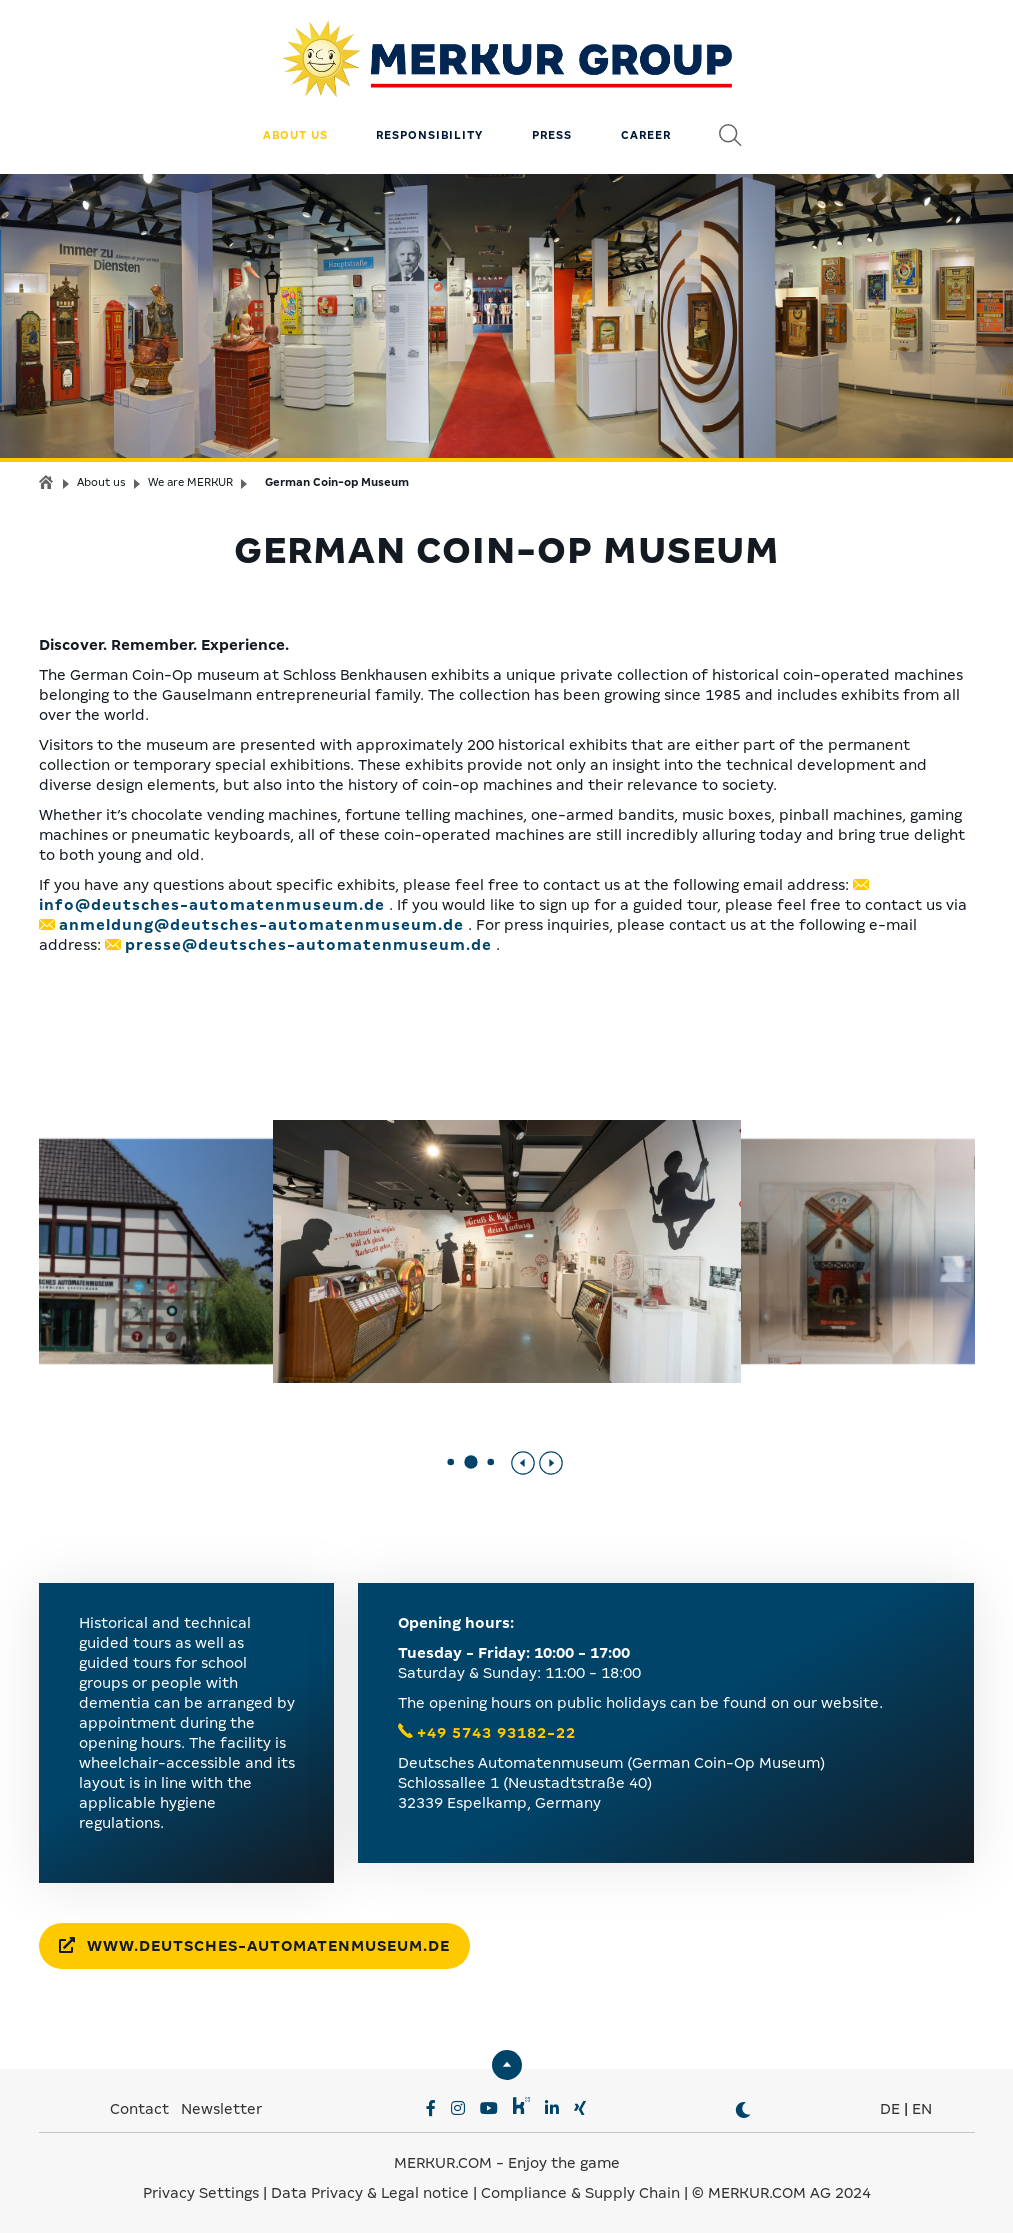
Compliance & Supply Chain (580, 2193)
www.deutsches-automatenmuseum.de (254, 1945)
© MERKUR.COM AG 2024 (781, 2193)
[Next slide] (551, 1463)
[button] (451, 1463)
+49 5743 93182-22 (496, 1733)
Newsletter (221, 2109)
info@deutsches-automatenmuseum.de (212, 905)
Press (552, 135)
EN (922, 2109)
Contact (139, 2109)
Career (646, 135)
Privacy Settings (201, 2193)
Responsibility (429, 135)
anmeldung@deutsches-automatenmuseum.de (261, 925)
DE (890, 2109)
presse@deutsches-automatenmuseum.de (308, 945)
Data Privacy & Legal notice (370, 2193)
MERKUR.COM (443, 2163)
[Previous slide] (523, 1463)
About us (295, 135)
